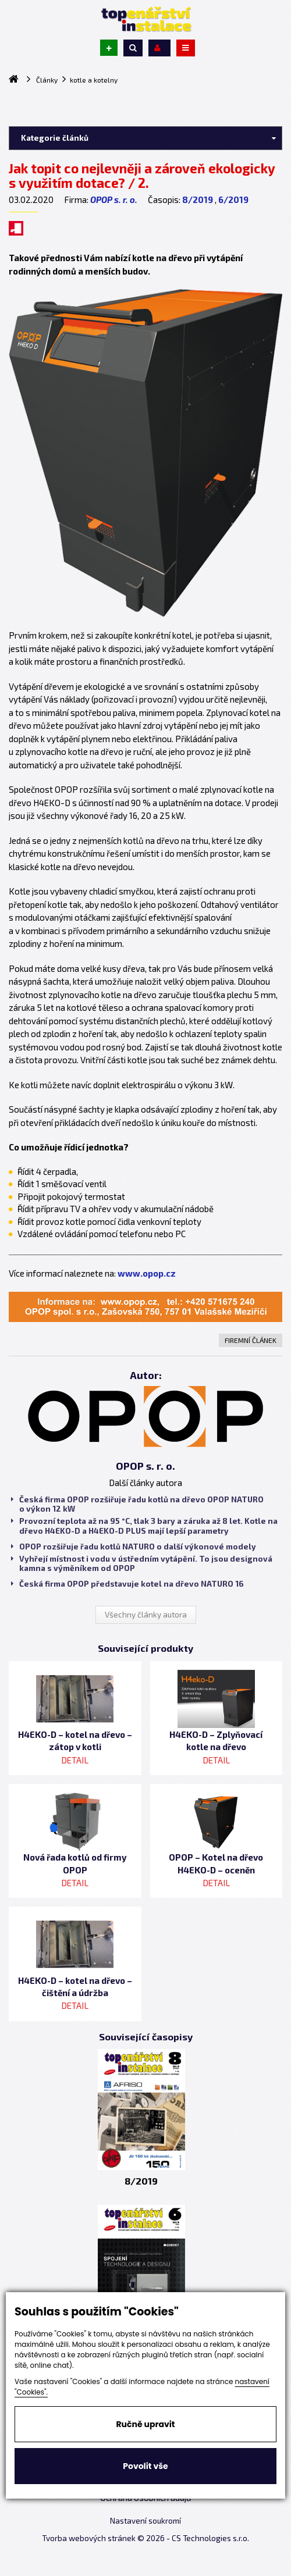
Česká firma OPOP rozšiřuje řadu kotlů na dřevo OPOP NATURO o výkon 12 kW (137, 1504)
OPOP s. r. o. (113, 199)
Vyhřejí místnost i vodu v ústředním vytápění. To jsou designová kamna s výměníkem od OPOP (141, 1563)
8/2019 (197, 199)
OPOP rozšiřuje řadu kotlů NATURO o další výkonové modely (133, 1546)
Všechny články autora (146, 1614)
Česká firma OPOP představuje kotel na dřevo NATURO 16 (127, 1583)
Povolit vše (145, 2466)
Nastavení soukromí (145, 2520)
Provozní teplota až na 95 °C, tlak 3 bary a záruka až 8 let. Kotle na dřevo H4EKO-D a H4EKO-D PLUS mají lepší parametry (144, 1525)
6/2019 (233, 199)
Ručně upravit (145, 2424)
